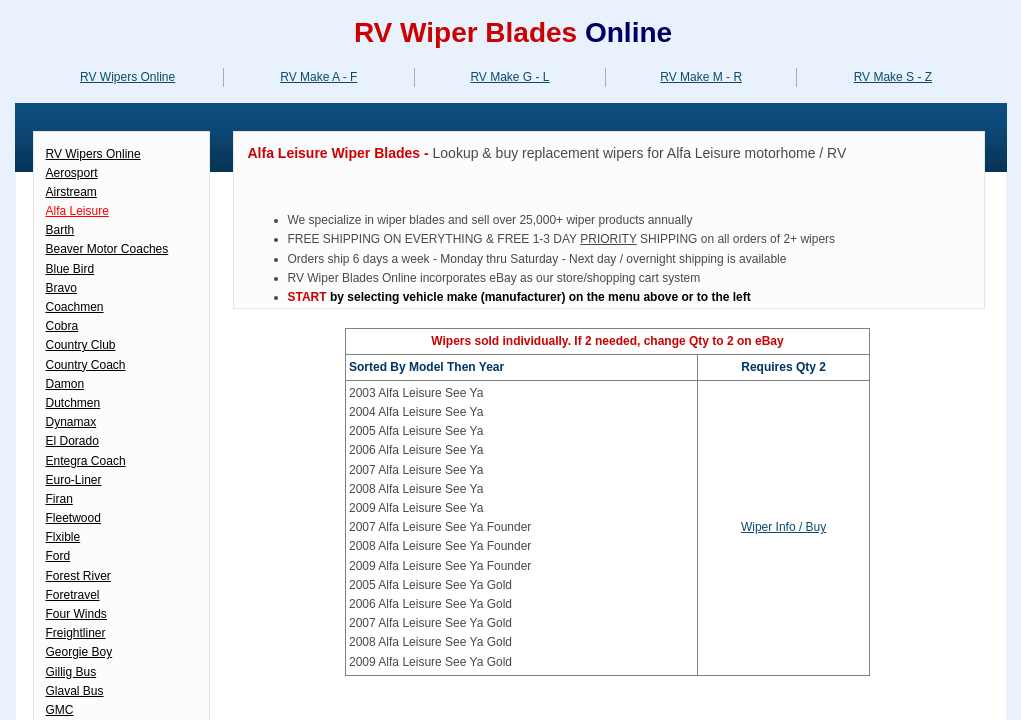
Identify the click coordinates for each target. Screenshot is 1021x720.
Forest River (78, 576)
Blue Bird (70, 269)
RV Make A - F (318, 77)
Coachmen (75, 307)
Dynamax (71, 422)
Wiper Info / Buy (783, 527)
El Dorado (72, 441)
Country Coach (86, 365)
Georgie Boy (79, 652)
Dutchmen (73, 403)
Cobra (62, 326)
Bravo (61, 288)
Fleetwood (73, 518)
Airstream (71, 192)
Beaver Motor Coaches (107, 249)
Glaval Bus (75, 691)
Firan (59, 499)
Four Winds (76, 614)
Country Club (81, 345)
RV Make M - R (701, 77)
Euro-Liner (74, 480)
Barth (60, 230)
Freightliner (76, 633)
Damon (65, 384)
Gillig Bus (71, 672)
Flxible (63, 537)
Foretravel (73, 595)
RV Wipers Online (127, 77)
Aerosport (72, 173)
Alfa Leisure (77, 211)
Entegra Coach (86, 461)
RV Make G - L (509, 77)
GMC (60, 710)
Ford (58, 556)
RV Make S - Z (893, 77)
